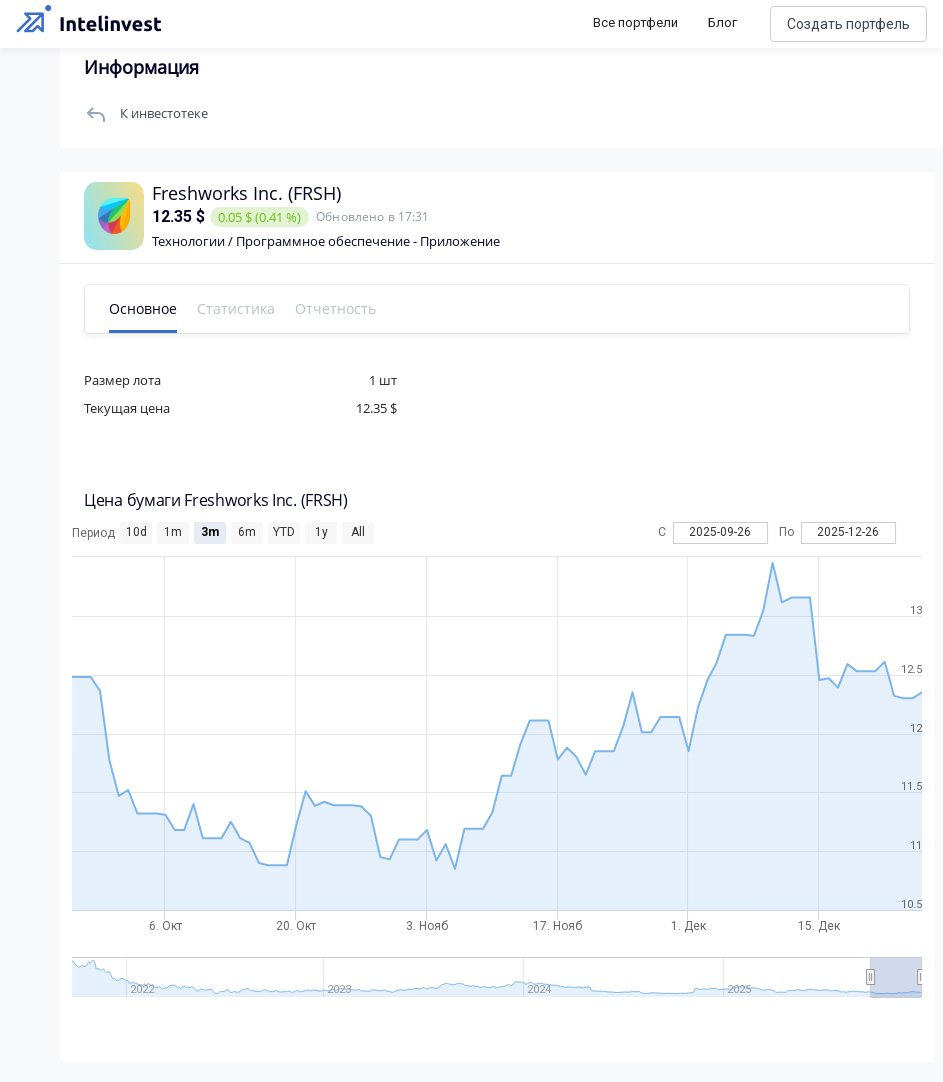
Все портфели (635, 22)
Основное (143, 308)
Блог (722, 22)
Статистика (236, 308)
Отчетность (335, 308)
